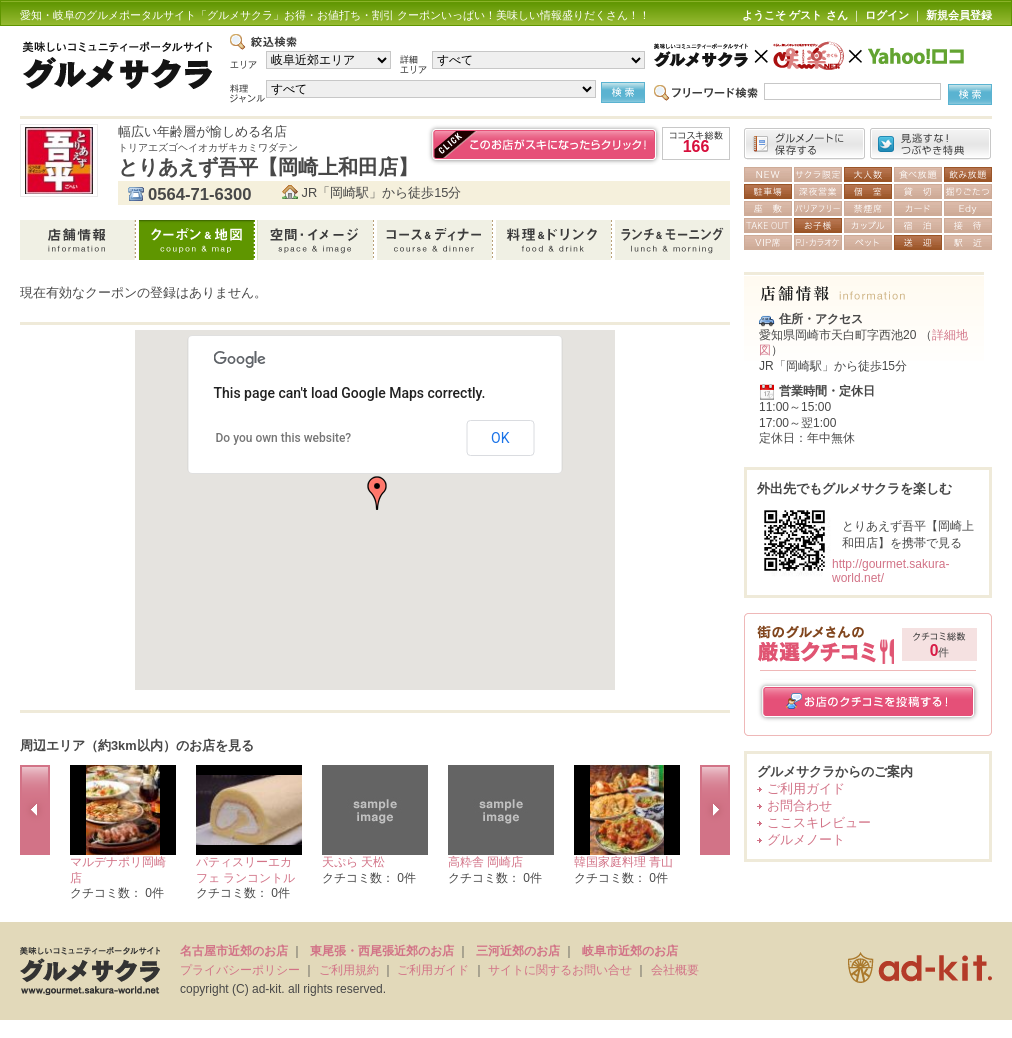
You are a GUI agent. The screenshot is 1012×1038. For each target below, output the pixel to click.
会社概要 (675, 970)
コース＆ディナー (436, 240)
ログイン (887, 15)
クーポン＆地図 (198, 240)
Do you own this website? (284, 438)
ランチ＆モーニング (672, 240)
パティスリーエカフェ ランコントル (245, 870)
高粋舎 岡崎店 (485, 862)
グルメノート (806, 839)
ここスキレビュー (819, 822)
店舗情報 (79, 240)
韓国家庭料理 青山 (623, 862)
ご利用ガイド (806, 788)
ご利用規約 (349, 970)
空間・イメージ (317, 240)
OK (500, 438)
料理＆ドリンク (555, 240)
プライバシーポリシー (240, 970)
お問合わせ (799, 805)
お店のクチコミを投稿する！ (868, 701)
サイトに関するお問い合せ (560, 970)
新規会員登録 (959, 15)
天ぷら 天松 (353, 862)
